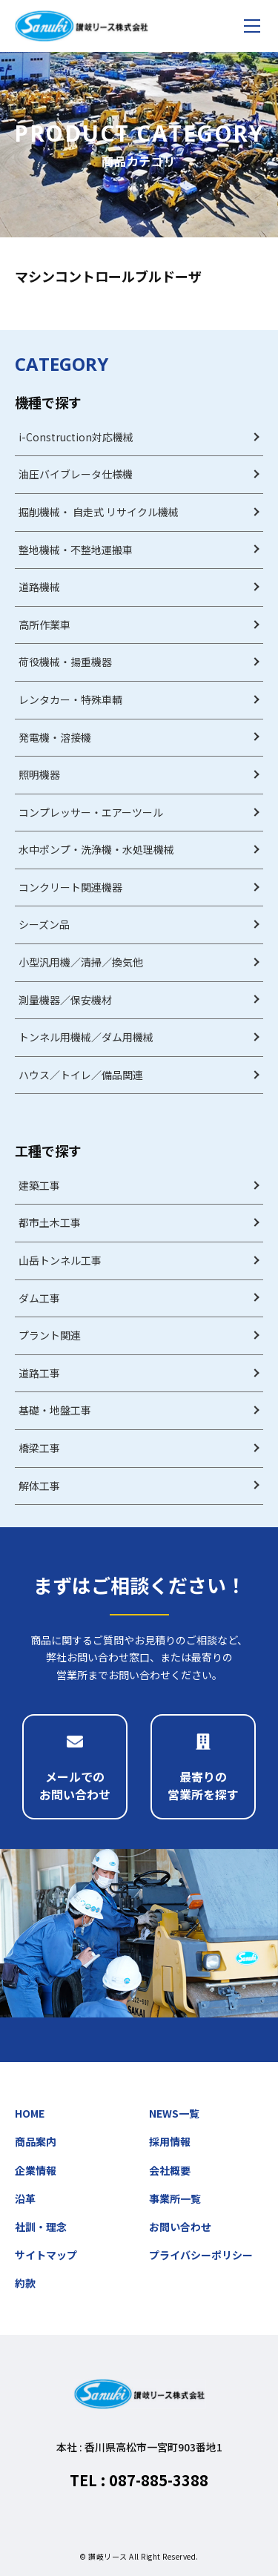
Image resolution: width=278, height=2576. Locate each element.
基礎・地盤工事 (55, 1410)
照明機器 (39, 774)
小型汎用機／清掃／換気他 (81, 962)
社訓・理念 (41, 2226)
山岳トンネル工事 (60, 1260)
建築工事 (39, 1185)
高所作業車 (44, 624)
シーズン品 (44, 924)
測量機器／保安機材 (65, 999)
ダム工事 (39, 1298)
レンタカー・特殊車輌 (70, 699)
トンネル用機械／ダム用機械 (86, 1037)
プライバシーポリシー (201, 2254)
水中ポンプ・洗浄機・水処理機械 (96, 849)
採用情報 (170, 2141)
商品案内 (35, 2141)
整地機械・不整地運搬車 (76, 549)
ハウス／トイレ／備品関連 (81, 1074)
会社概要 (170, 2170)
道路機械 (39, 586)
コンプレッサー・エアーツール (91, 812)
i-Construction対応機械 (76, 436)
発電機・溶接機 (55, 737)
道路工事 (39, 1373)
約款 (25, 2283)
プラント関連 (50, 1335)
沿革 (25, 2198)
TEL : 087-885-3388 (139, 2480)
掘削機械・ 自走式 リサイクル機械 (99, 511)
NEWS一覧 (174, 2113)
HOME (29, 2113)
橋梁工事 (39, 1447)
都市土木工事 (50, 1222)
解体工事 (39, 1485)
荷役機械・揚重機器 (65, 661)
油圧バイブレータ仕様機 (76, 474)
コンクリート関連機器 (70, 887)
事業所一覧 (175, 2198)
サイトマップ (46, 2254)
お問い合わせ (180, 2226)
